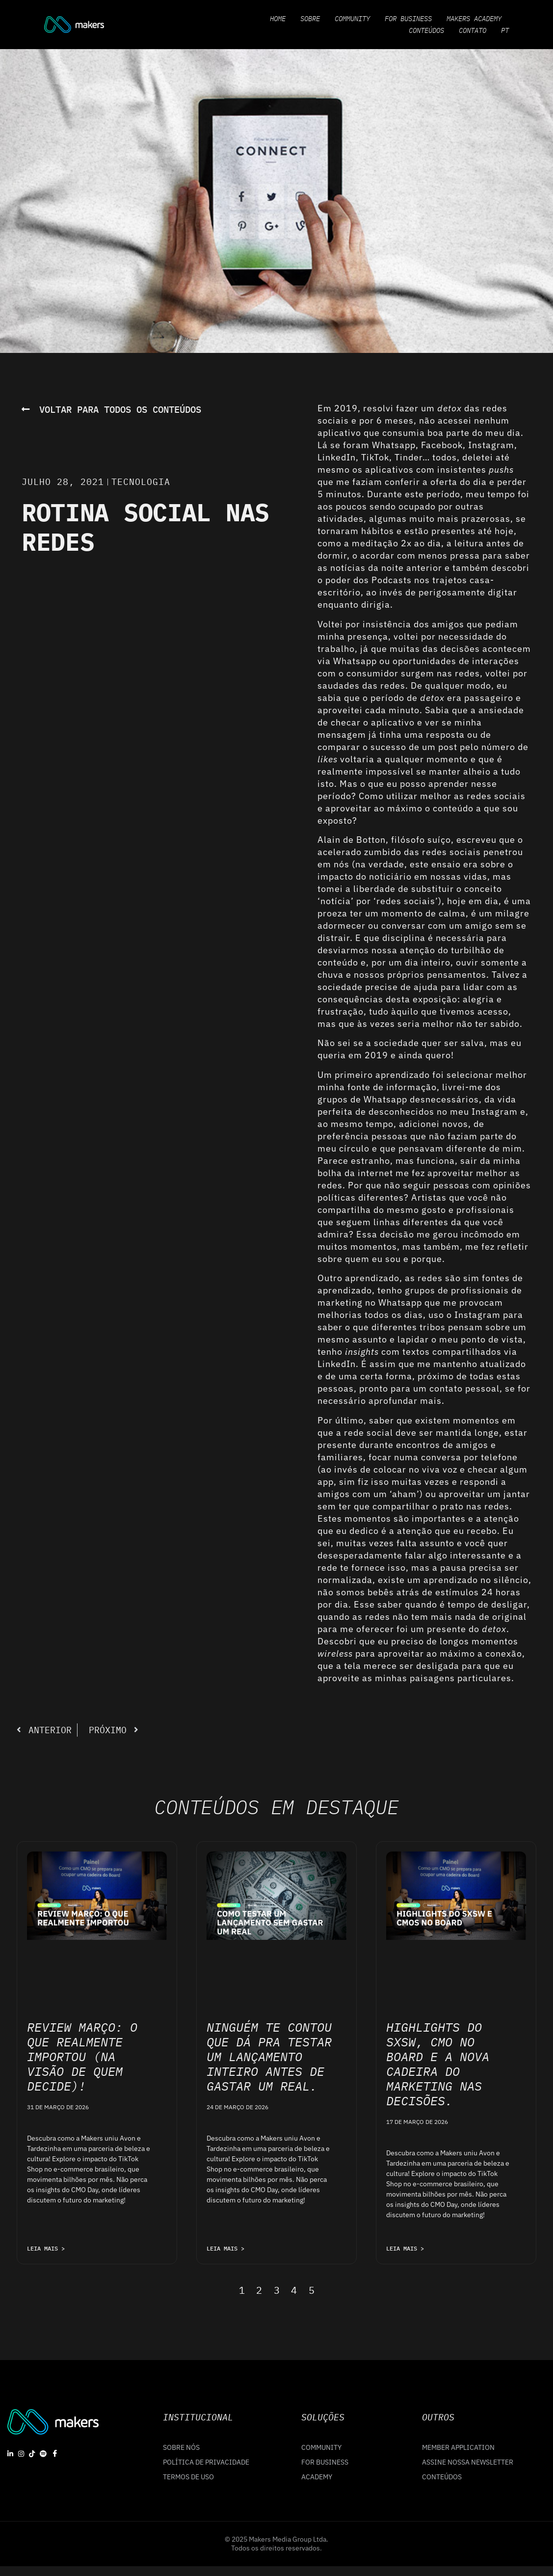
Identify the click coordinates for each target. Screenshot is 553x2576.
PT (505, 30)
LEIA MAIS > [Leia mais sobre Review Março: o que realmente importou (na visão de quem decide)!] (46, 2248)
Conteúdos (426, 30)
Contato (472, 30)
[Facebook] (55, 2453)
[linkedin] (10, 2453)
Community (352, 18)
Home (278, 18)
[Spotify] (43, 2453)
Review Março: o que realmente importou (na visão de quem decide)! (82, 2056)
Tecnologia (140, 481)
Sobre (310, 18)
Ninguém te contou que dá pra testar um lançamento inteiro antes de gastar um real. (269, 2056)
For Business (408, 18)
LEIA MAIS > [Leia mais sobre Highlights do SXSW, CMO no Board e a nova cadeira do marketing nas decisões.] (405, 2248)
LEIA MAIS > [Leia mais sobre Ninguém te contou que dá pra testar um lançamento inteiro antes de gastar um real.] (225, 2248)
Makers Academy (474, 18)
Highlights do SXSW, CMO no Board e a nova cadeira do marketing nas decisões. (437, 2064)
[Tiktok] (32, 2453)
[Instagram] (21, 2453)
